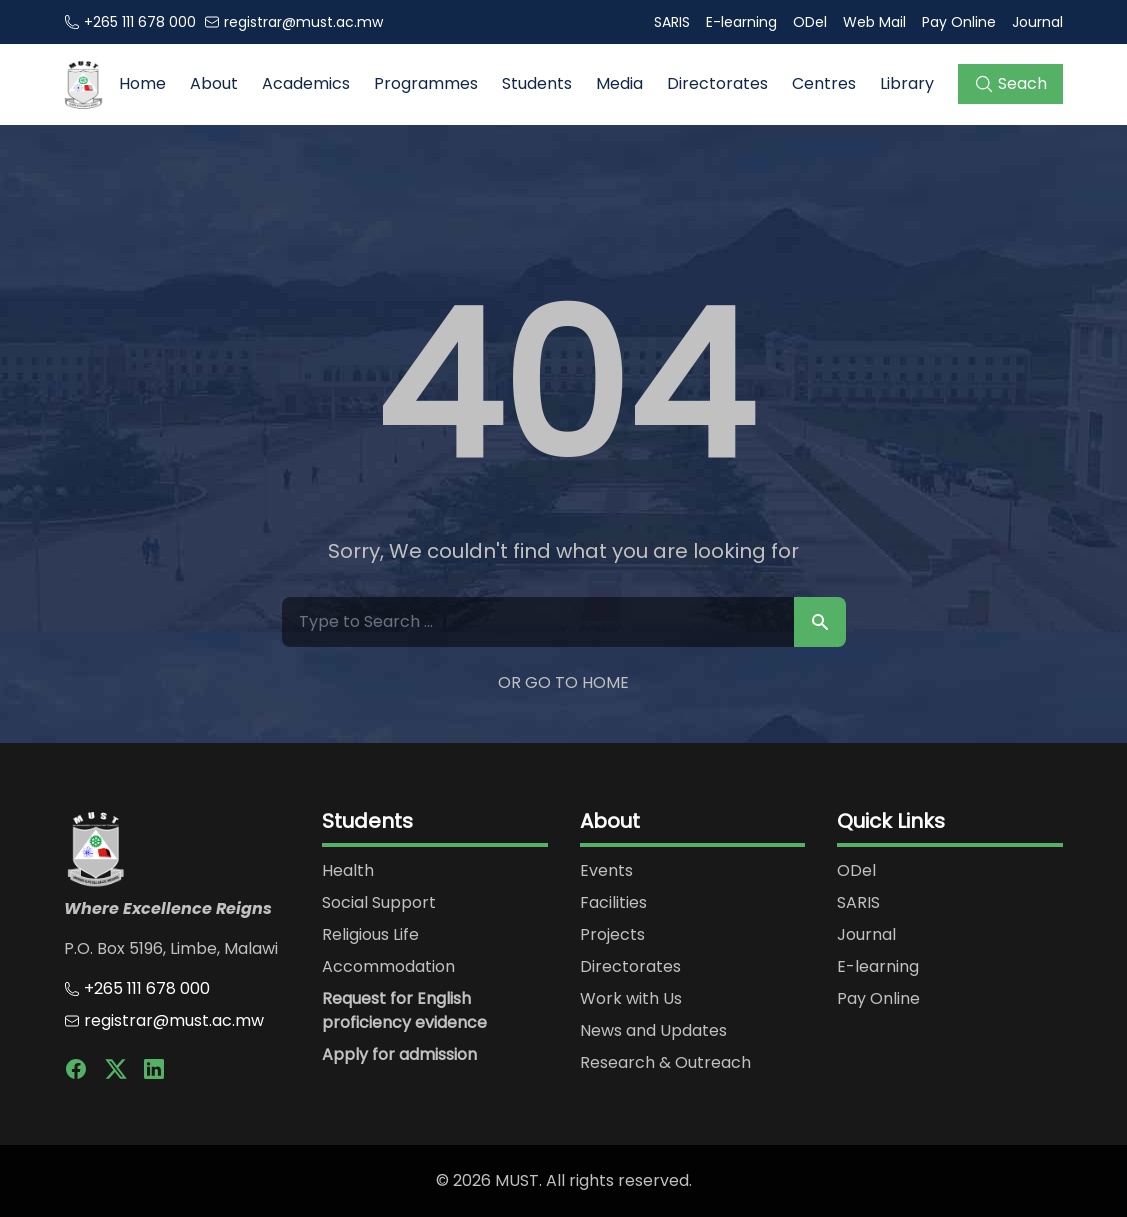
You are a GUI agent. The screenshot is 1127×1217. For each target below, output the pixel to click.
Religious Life (370, 934)
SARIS (672, 22)
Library (907, 83)
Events (606, 870)
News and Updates (653, 1030)
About (214, 83)
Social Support (379, 902)
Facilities (613, 902)
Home (142, 83)
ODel (810, 22)
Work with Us (631, 998)
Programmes (426, 83)
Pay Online (959, 22)
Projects (612, 934)
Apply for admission (399, 1054)
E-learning (741, 22)
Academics (306, 83)
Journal (1037, 22)
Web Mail (874, 22)
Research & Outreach (665, 1062)
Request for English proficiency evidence (404, 1010)
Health (348, 870)
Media (619, 83)
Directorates (717, 83)
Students (537, 83)
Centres (824, 83)
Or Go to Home (563, 682)
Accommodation (388, 966)
